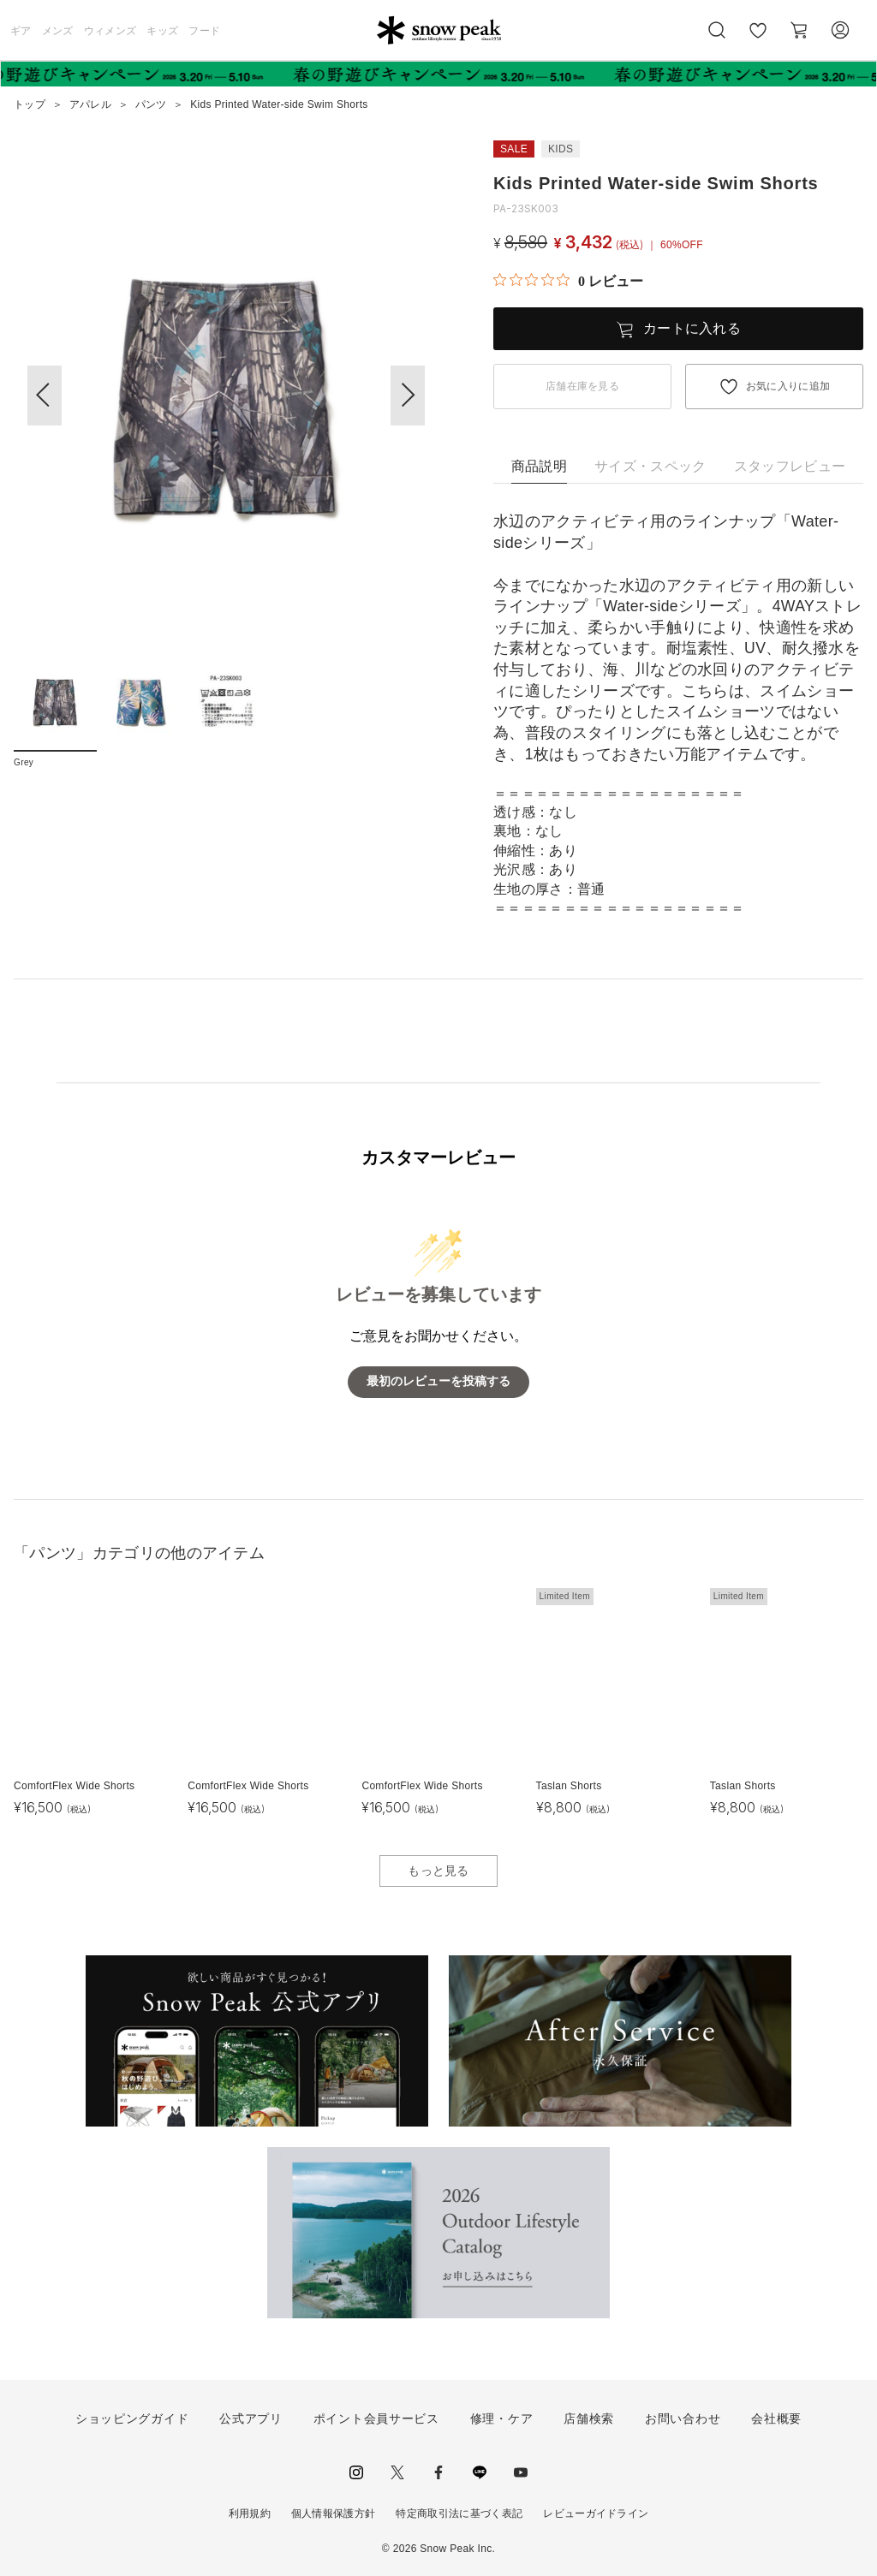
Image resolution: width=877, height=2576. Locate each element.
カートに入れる (692, 328)
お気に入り (758, 39)
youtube (520, 2472)
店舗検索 (589, 2418)
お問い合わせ (682, 2418)
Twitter (397, 2472)
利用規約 (250, 2513)
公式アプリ (251, 2418)
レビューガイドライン (595, 2513)
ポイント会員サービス (376, 2418)
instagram (356, 2472)
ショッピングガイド (131, 2418)
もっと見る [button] (438, 1870)
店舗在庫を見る (582, 386)
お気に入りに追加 (788, 386)
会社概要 (776, 2418)
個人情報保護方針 (333, 2513)
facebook (438, 2472)
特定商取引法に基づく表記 (459, 2513)
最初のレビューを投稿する (438, 1381)
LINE (479, 2472)
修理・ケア (502, 2418)
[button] (408, 395)
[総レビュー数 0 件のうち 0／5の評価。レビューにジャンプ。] (568, 281)
